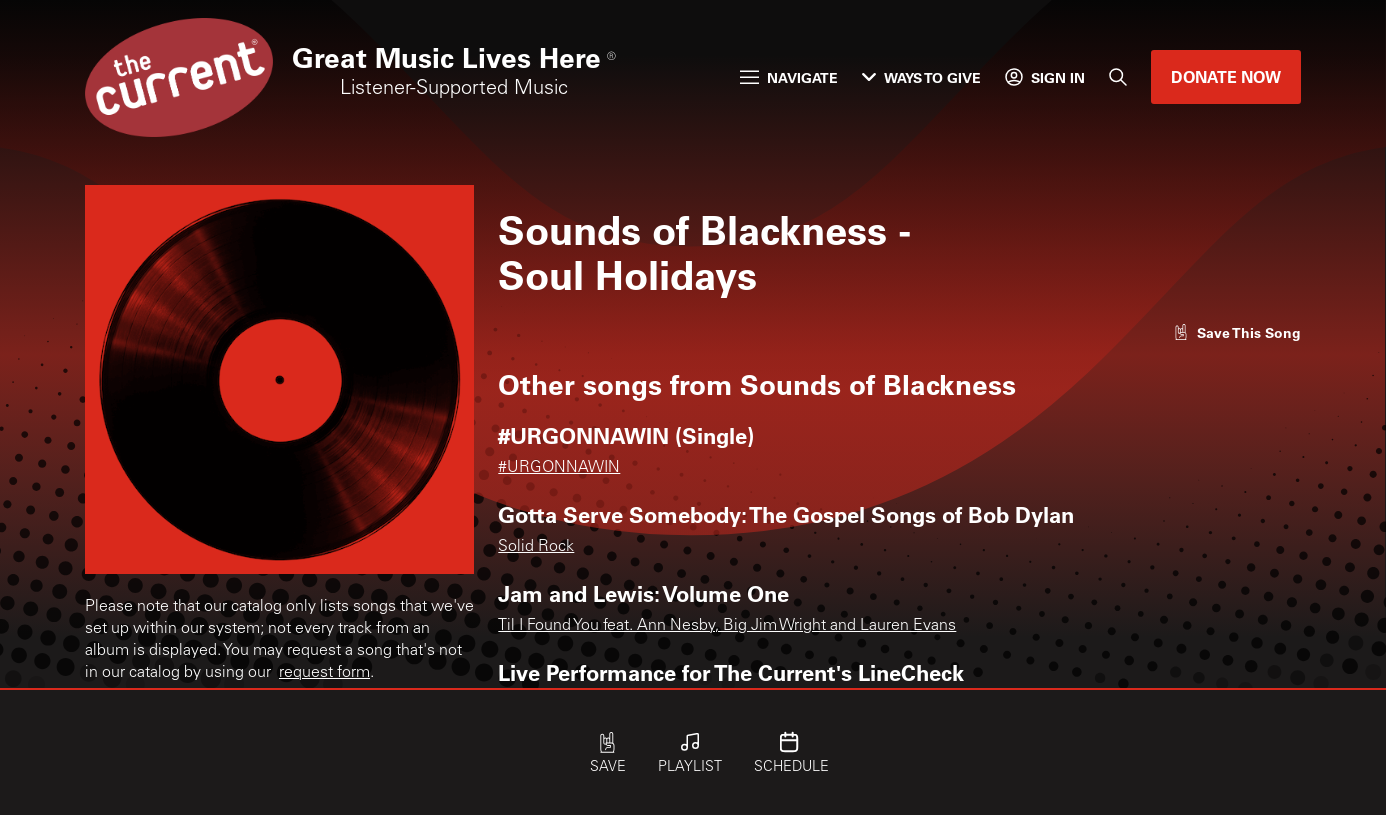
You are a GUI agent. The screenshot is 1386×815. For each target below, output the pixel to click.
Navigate (789, 77)
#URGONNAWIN (559, 468)
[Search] (1118, 77)
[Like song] (1237, 332)
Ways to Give (921, 77)
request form (324, 673)
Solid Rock (536, 547)
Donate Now (1226, 76)
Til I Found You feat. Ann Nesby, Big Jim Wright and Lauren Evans (727, 626)
